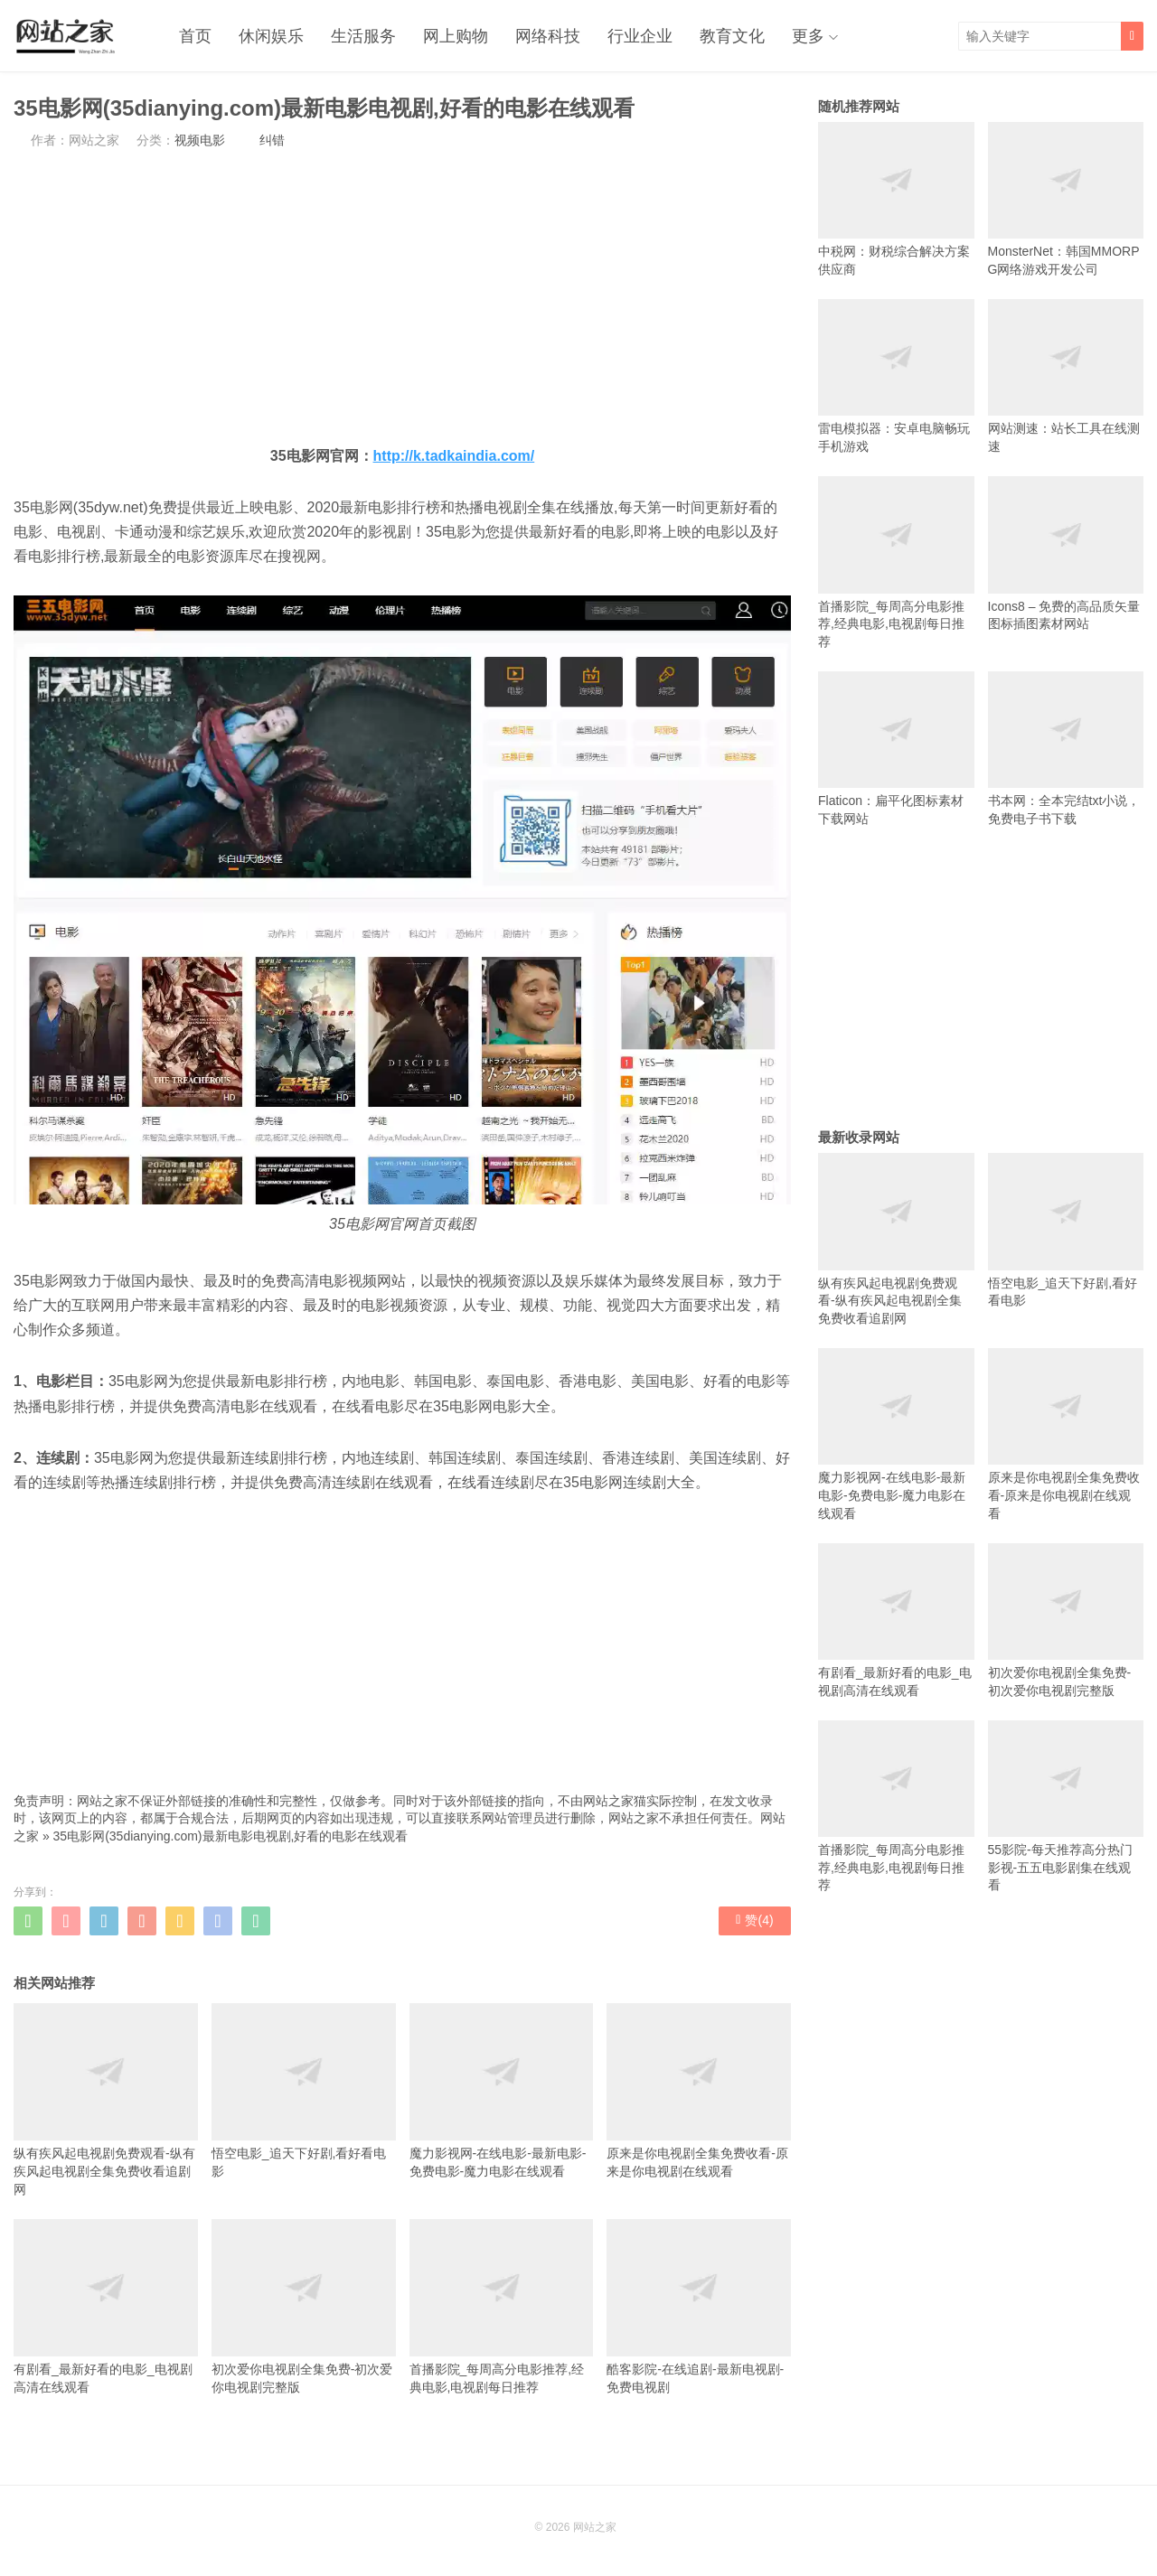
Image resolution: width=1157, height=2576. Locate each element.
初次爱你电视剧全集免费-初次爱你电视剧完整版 (304, 2306)
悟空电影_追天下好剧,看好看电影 (304, 2090)
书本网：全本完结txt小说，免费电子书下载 (1066, 748)
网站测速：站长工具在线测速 (1066, 376)
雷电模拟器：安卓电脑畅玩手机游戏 (896, 376)
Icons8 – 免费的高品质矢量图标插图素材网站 (1066, 553)
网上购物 (455, 36)
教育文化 (732, 36)
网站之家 (594, 2527)
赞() (754, 1920)
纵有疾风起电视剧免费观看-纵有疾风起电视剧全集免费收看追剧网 (106, 2100)
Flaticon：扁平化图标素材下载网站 (896, 748)
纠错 (272, 140)
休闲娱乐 (271, 36)
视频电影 (199, 140)
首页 (195, 36)
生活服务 (363, 36)
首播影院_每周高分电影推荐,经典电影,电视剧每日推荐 (501, 2306)
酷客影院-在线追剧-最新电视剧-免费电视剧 (699, 2306)
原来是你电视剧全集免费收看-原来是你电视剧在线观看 (699, 2090)
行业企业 (640, 36)
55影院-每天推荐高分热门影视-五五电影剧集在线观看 (1066, 1806)
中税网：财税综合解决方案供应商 (896, 199)
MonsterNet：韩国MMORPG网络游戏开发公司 (1066, 199)
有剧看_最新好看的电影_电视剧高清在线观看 (106, 2306)
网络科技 (547, 36)
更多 (808, 36)
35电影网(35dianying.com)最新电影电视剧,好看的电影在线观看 (231, 1836)
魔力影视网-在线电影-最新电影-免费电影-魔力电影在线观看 (501, 2090)
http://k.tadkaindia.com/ (454, 456)
